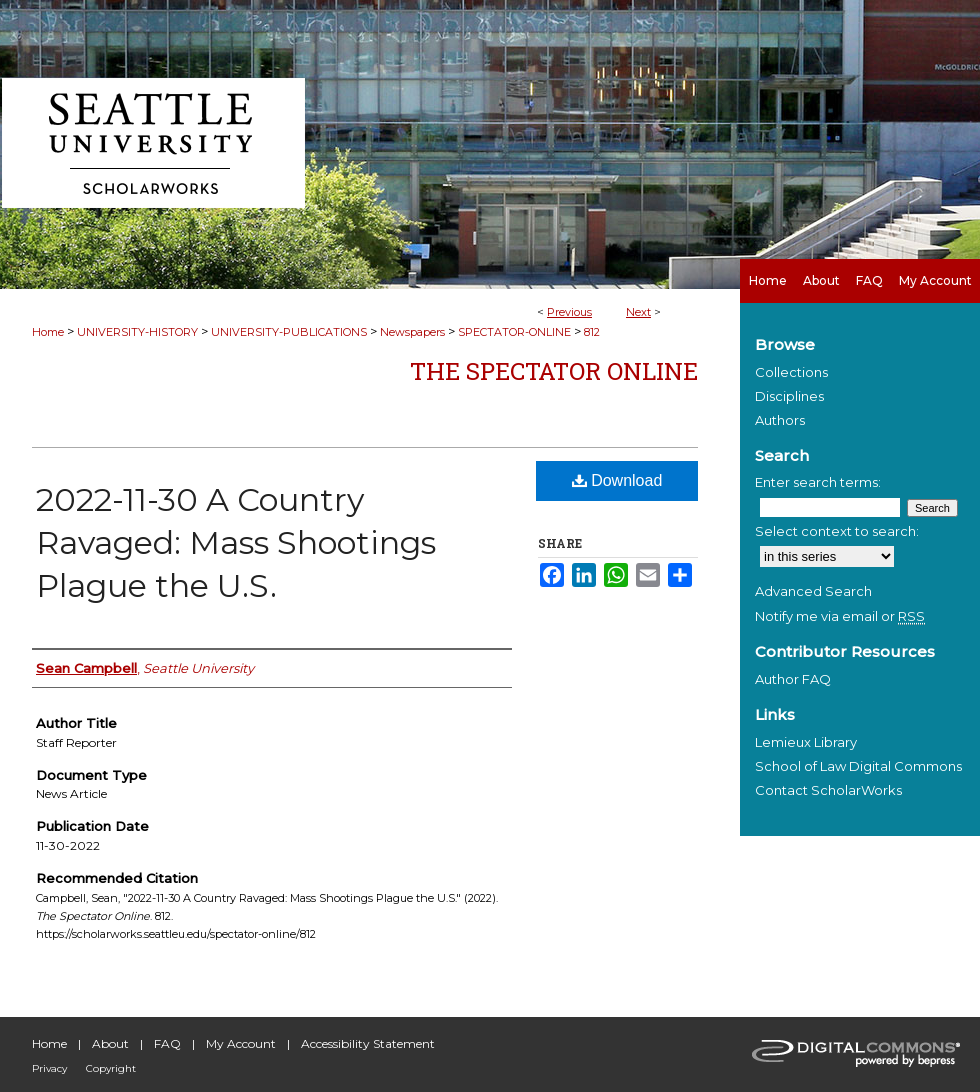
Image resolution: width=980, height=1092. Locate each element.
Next (638, 312)
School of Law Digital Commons (858, 766)
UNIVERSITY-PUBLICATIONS (289, 332)
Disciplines (789, 396)
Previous (569, 312)
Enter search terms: (818, 482)
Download (617, 480)
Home (48, 332)
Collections (791, 372)
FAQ (167, 1043)
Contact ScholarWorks (828, 790)
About (110, 1043)
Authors (780, 420)
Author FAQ (793, 679)
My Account (241, 1043)
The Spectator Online (554, 371)
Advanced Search (813, 591)
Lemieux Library (806, 742)
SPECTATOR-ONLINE (514, 332)
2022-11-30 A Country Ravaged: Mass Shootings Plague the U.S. (236, 542)
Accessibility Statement (368, 1043)
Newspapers (412, 332)
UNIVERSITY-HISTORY (137, 332)
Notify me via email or (840, 616)
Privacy (49, 1068)
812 (592, 332)
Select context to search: (837, 531)
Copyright (111, 1068)
